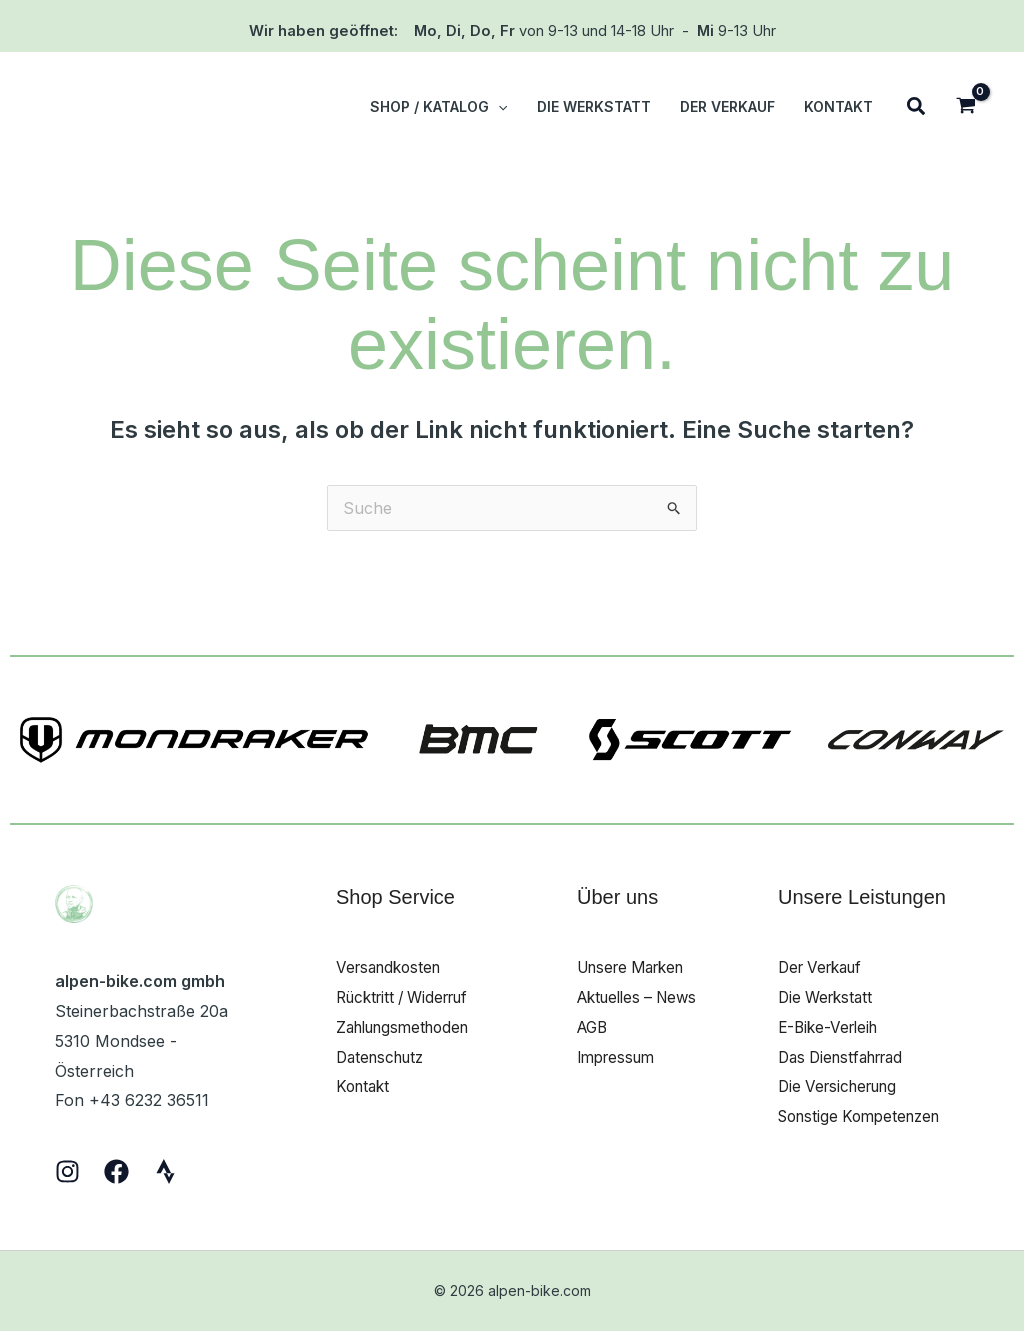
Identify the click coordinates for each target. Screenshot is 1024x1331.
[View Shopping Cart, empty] (965, 107)
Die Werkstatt (828, 997)
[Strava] (165, 1171)
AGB (594, 1027)
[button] (502, 107)
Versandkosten (392, 967)
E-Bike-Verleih (831, 1027)
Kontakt (365, 1086)
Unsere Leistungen (862, 897)
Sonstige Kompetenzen (865, 1116)
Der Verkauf (824, 967)
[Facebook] (116, 1171)
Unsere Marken (637, 967)
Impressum (619, 1057)
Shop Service (395, 897)
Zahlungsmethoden (409, 1027)
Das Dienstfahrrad (847, 1057)
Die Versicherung (843, 1086)
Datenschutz (384, 1057)
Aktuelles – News (642, 997)
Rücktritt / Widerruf (409, 997)
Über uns (617, 897)
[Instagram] (67, 1171)
